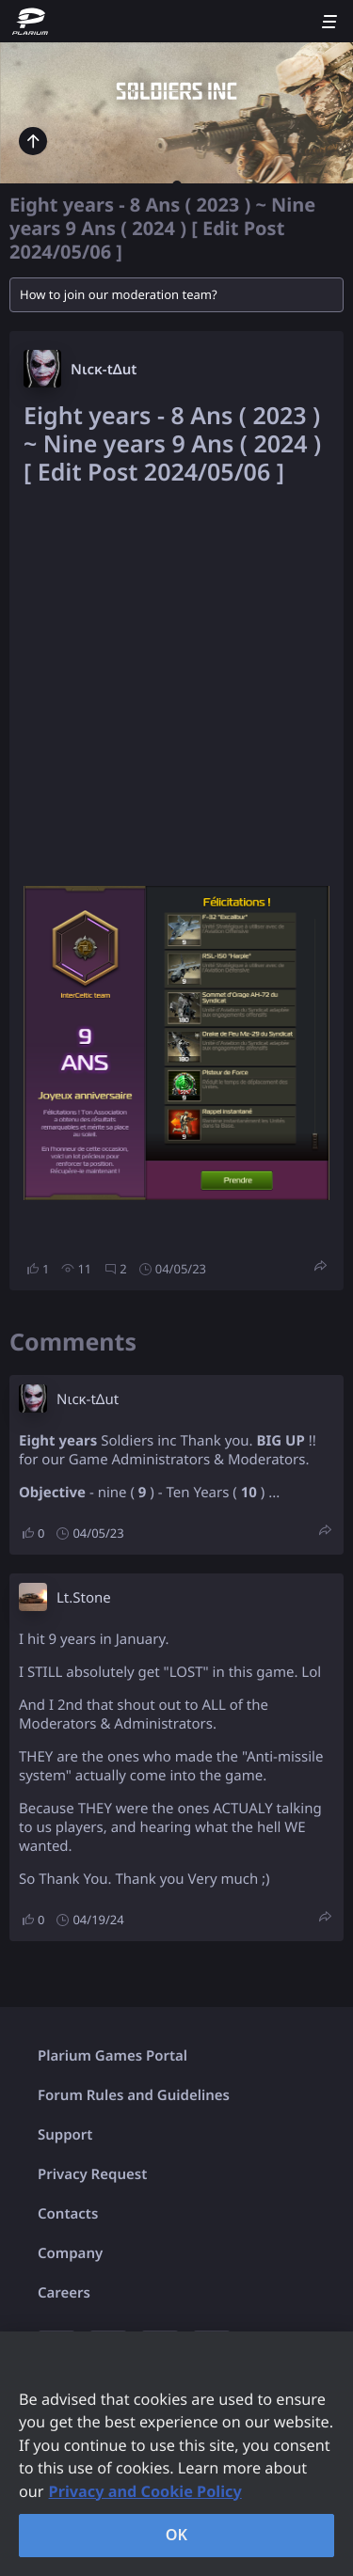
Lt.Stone (83, 1597)
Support (65, 2135)
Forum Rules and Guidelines (134, 2095)
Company (70, 2253)
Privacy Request (92, 2174)
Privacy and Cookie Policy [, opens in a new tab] (145, 2491)
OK (177, 2534)
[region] (176, 2453)
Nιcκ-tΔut (103, 369)
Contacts (68, 2214)
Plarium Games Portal (112, 2056)
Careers (64, 2293)
